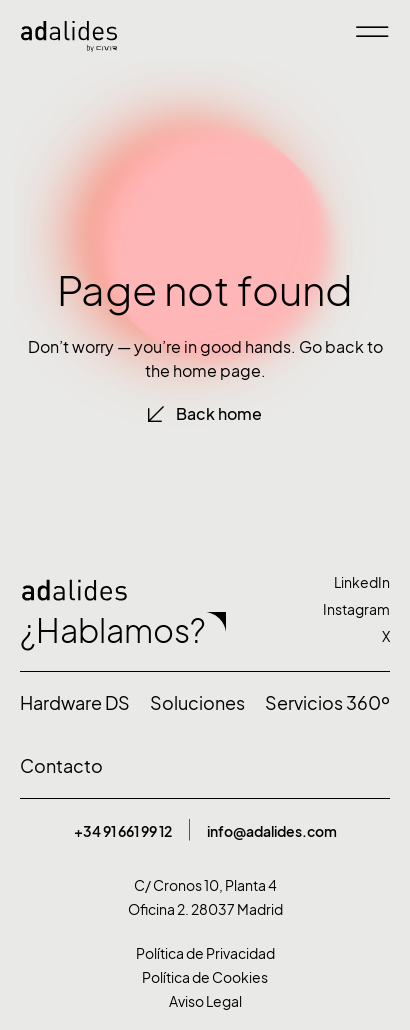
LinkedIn (362, 582)
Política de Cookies (205, 977)
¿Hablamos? (113, 631)
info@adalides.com (272, 831)
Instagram (356, 609)
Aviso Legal (205, 1001)
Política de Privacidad (205, 953)
